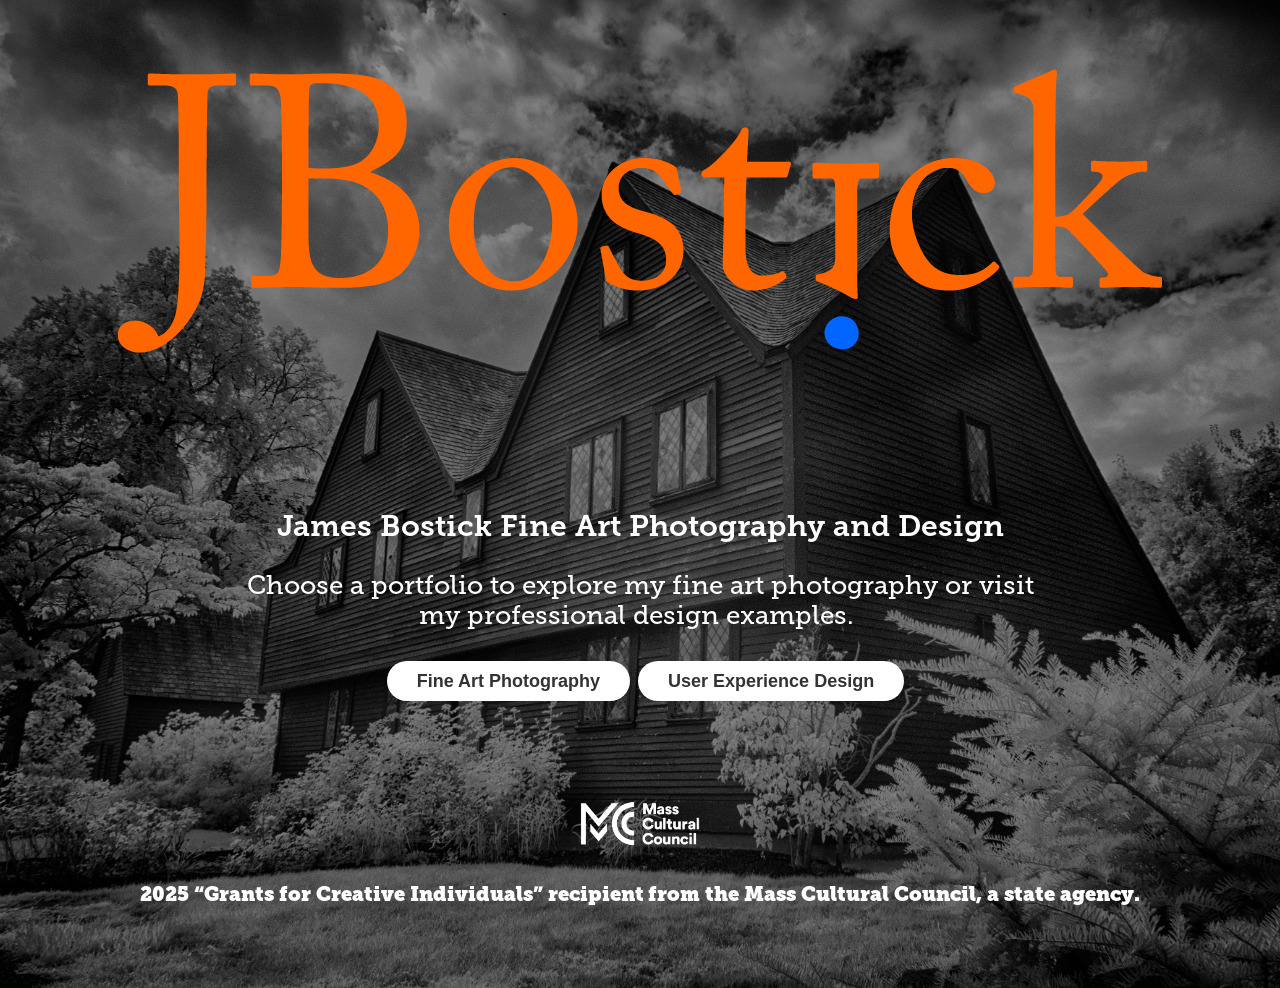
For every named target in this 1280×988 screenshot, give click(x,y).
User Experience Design (771, 681)
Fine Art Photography (508, 681)
